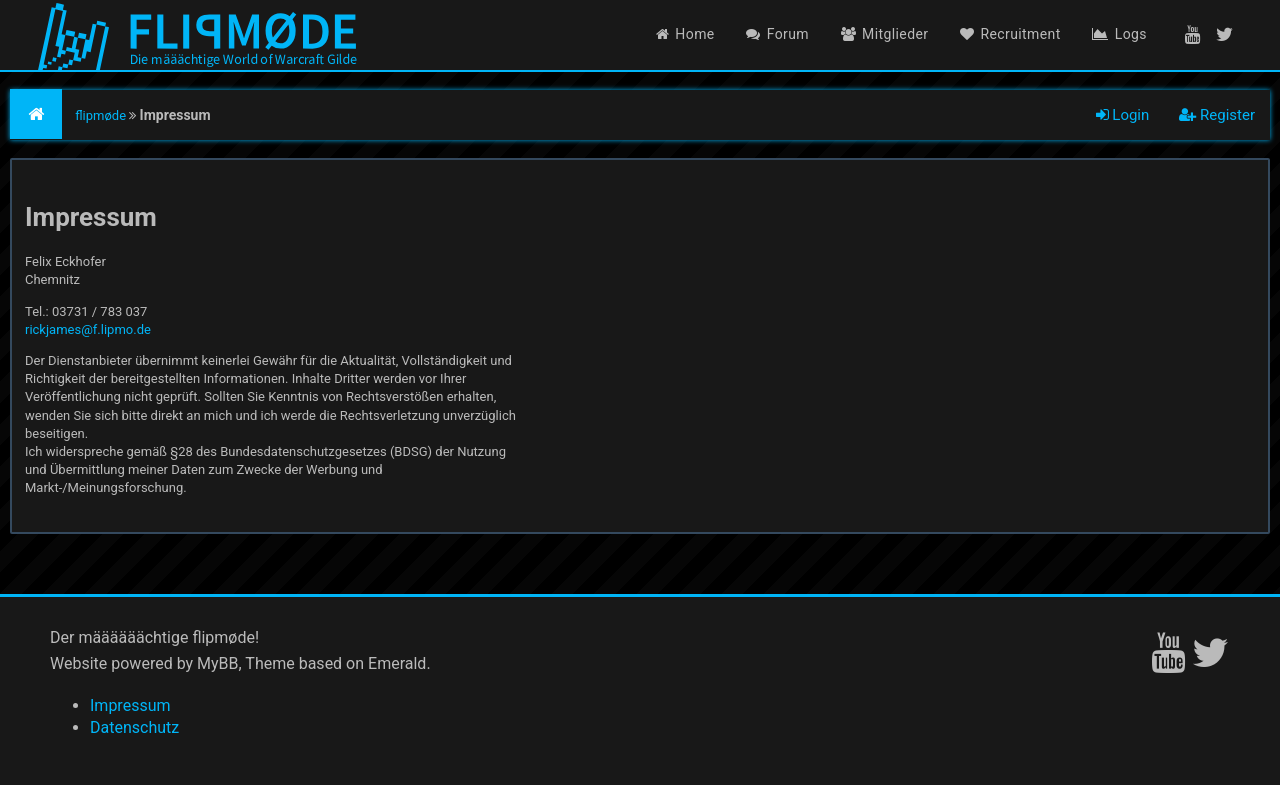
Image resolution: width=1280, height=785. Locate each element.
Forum (777, 34)
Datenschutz (134, 727)
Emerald (397, 663)
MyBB (217, 663)
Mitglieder (885, 34)
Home (685, 34)
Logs (1119, 34)
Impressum (130, 705)
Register (1217, 115)
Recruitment (1010, 34)
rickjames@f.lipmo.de (88, 329)
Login (1123, 115)
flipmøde (100, 115)
